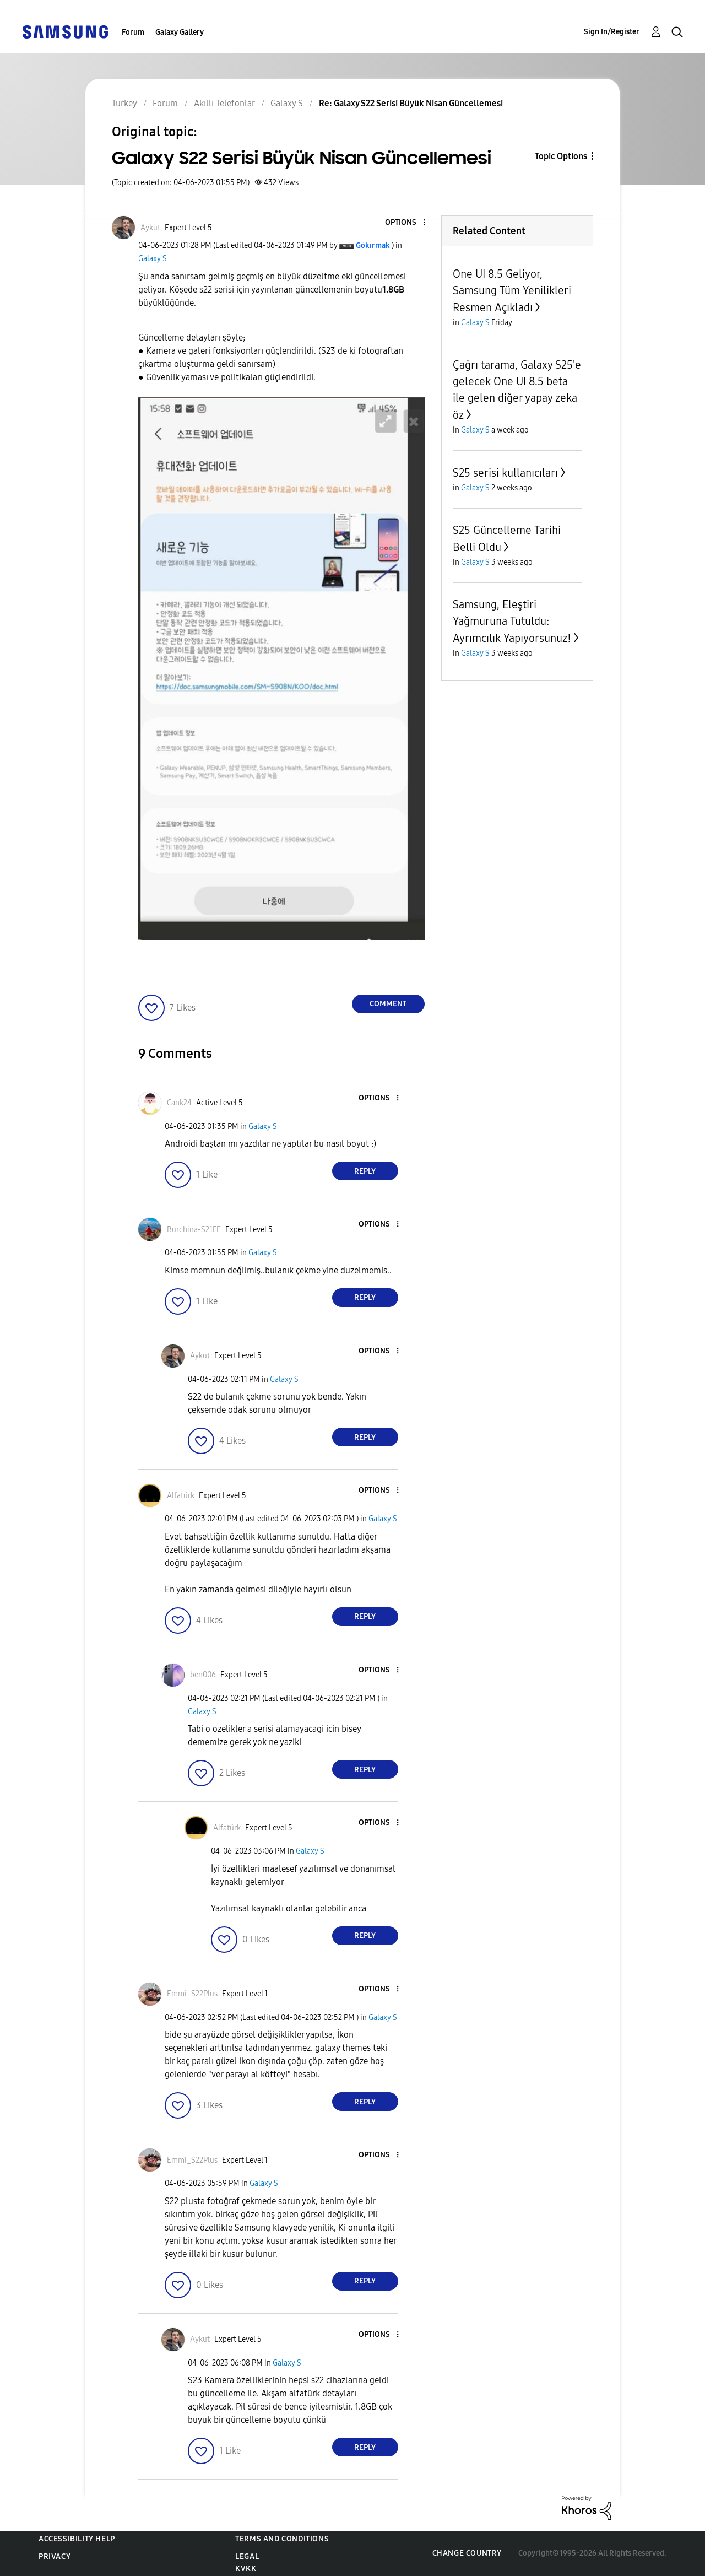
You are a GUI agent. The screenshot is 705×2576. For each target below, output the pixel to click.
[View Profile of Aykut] (150, 228)
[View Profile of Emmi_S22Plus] (192, 1994)
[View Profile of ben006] (203, 1674)
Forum (133, 32)
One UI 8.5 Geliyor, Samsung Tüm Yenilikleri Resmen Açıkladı (512, 290)
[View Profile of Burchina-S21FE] (194, 1229)
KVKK (245, 2568)
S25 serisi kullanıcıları (505, 472)
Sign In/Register (611, 31)
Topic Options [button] (561, 156)
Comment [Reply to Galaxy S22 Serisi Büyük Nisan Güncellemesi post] (388, 1003)
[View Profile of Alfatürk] (180, 1495)
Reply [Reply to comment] (365, 1171)
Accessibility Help (77, 2538)
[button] (405, 223)
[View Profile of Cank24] (179, 1103)
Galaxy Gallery (179, 32)
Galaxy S (152, 258)
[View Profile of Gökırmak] (373, 245)
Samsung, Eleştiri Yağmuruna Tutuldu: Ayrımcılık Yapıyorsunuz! (512, 621)
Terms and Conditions (282, 2538)
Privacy (54, 2556)
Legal (247, 2556)
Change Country (467, 2553)
